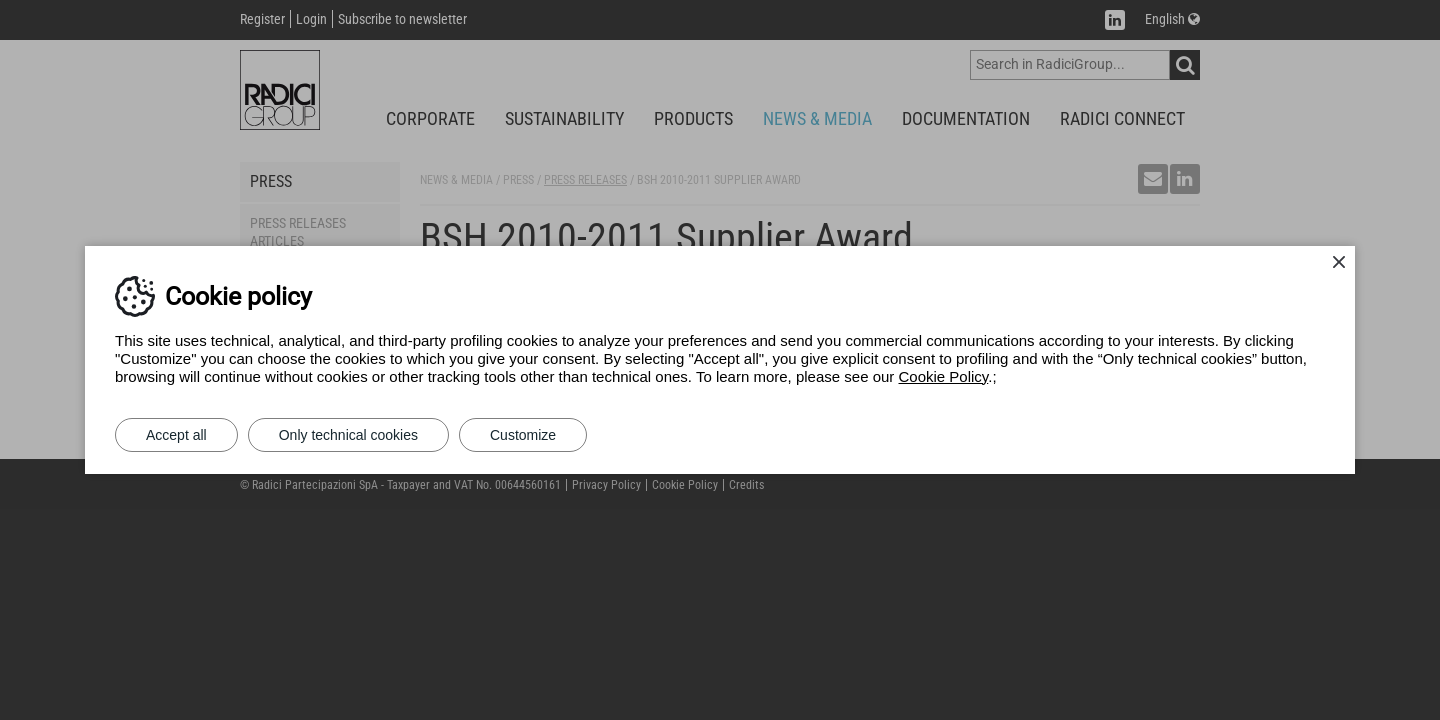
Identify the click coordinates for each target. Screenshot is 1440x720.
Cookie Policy (944, 376)
